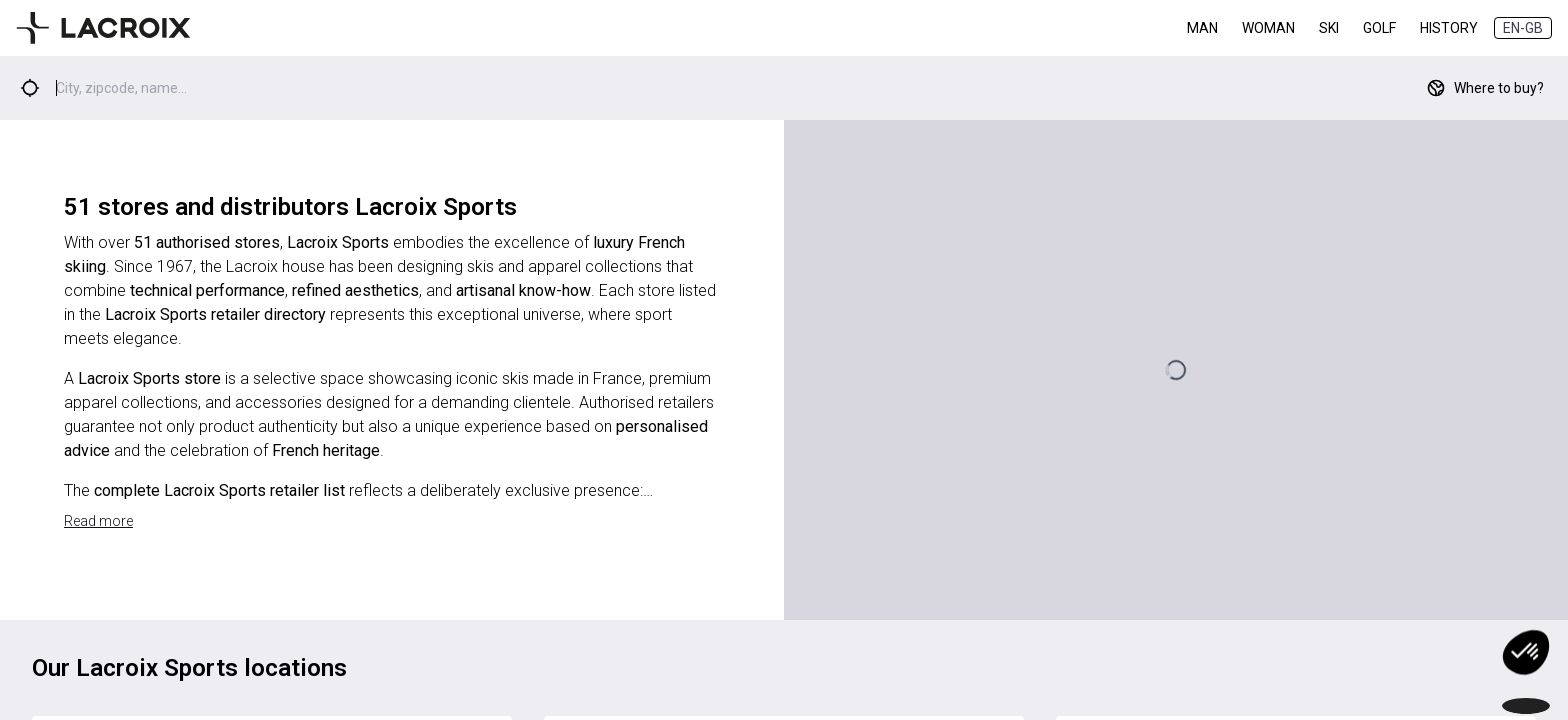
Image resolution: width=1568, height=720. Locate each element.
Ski (1329, 28)
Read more (98, 521)
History (1449, 28)
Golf (1379, 28)
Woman (1268, 28)
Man (1202, 28)
